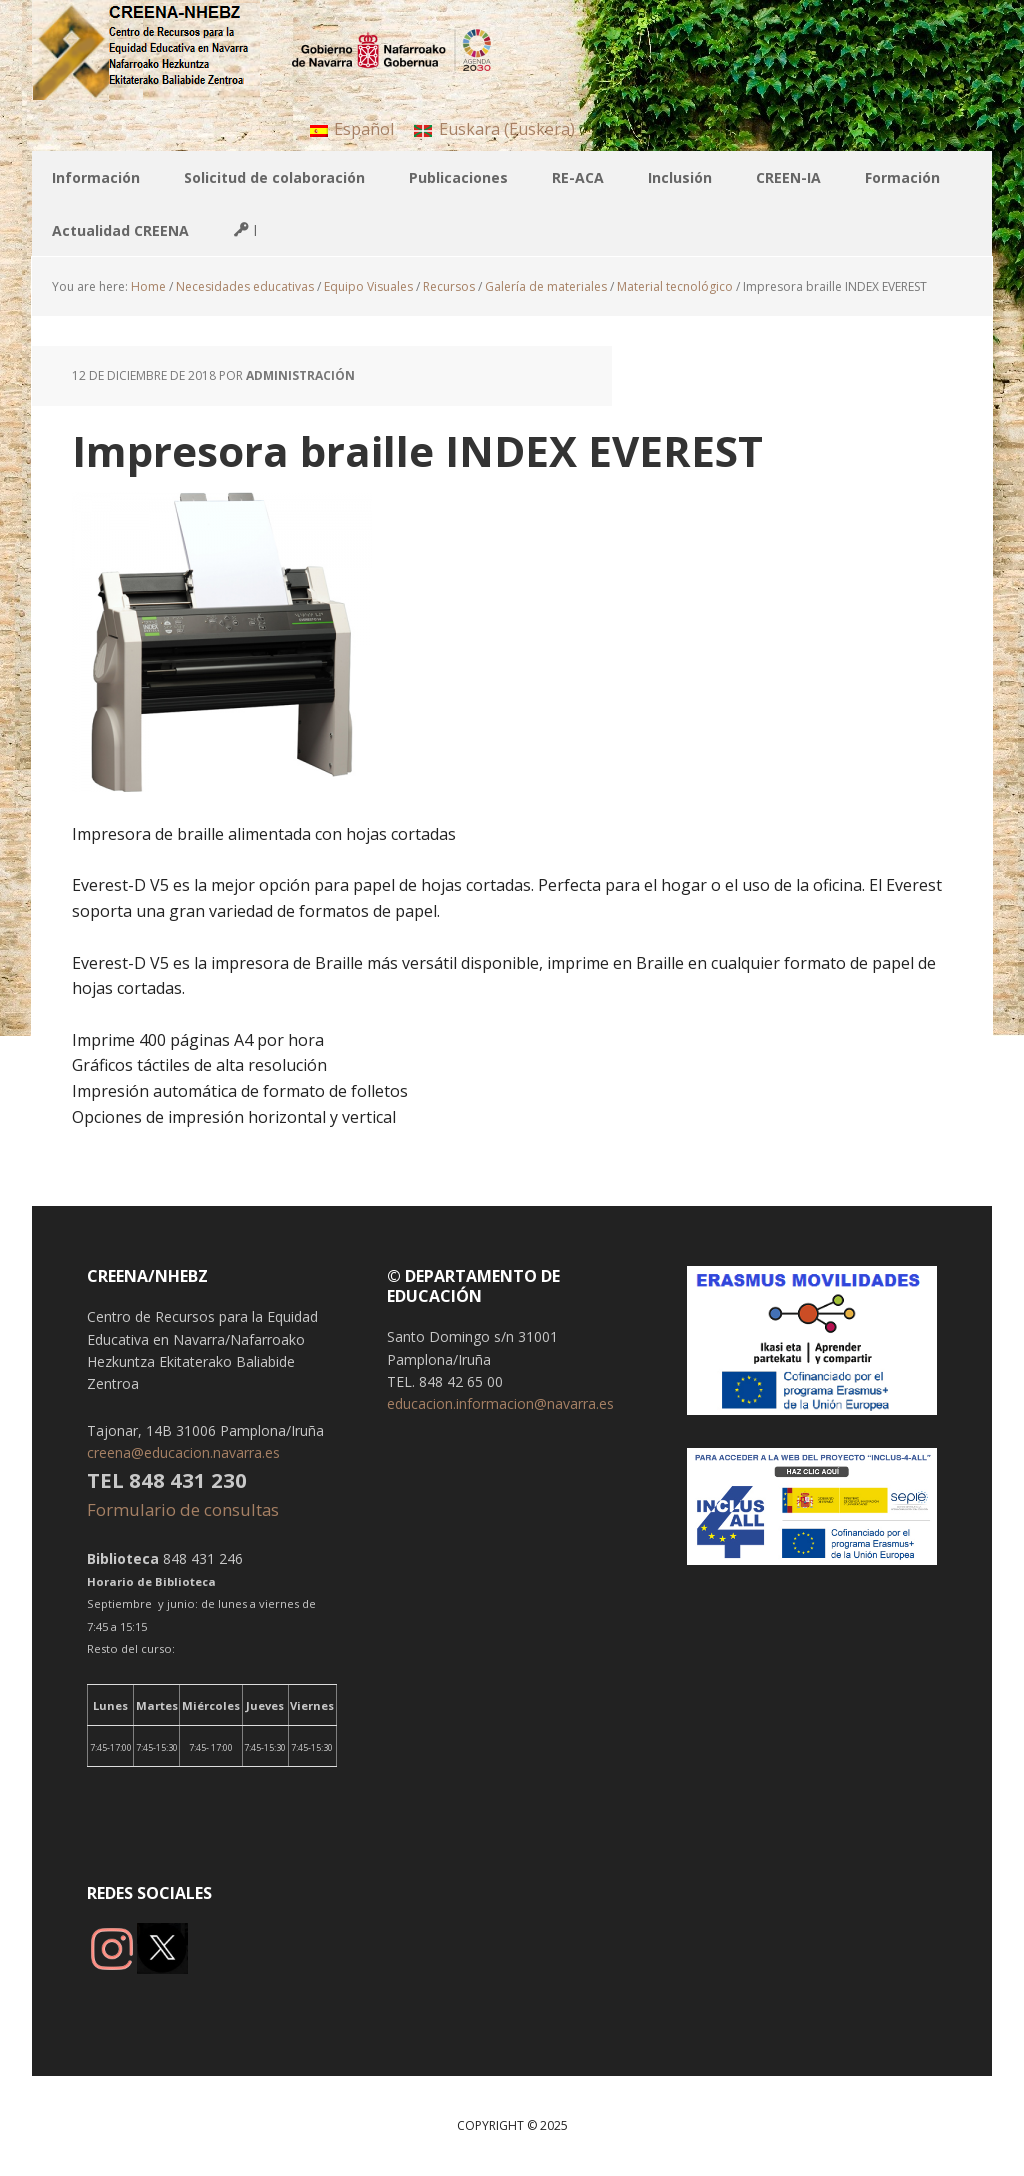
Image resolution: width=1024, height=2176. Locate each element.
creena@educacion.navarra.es (183, 1452)
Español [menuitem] (364, 129)
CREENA (162, 50)
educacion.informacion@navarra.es (500, 1403)
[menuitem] (352, 128)
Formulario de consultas (185, 1509)
